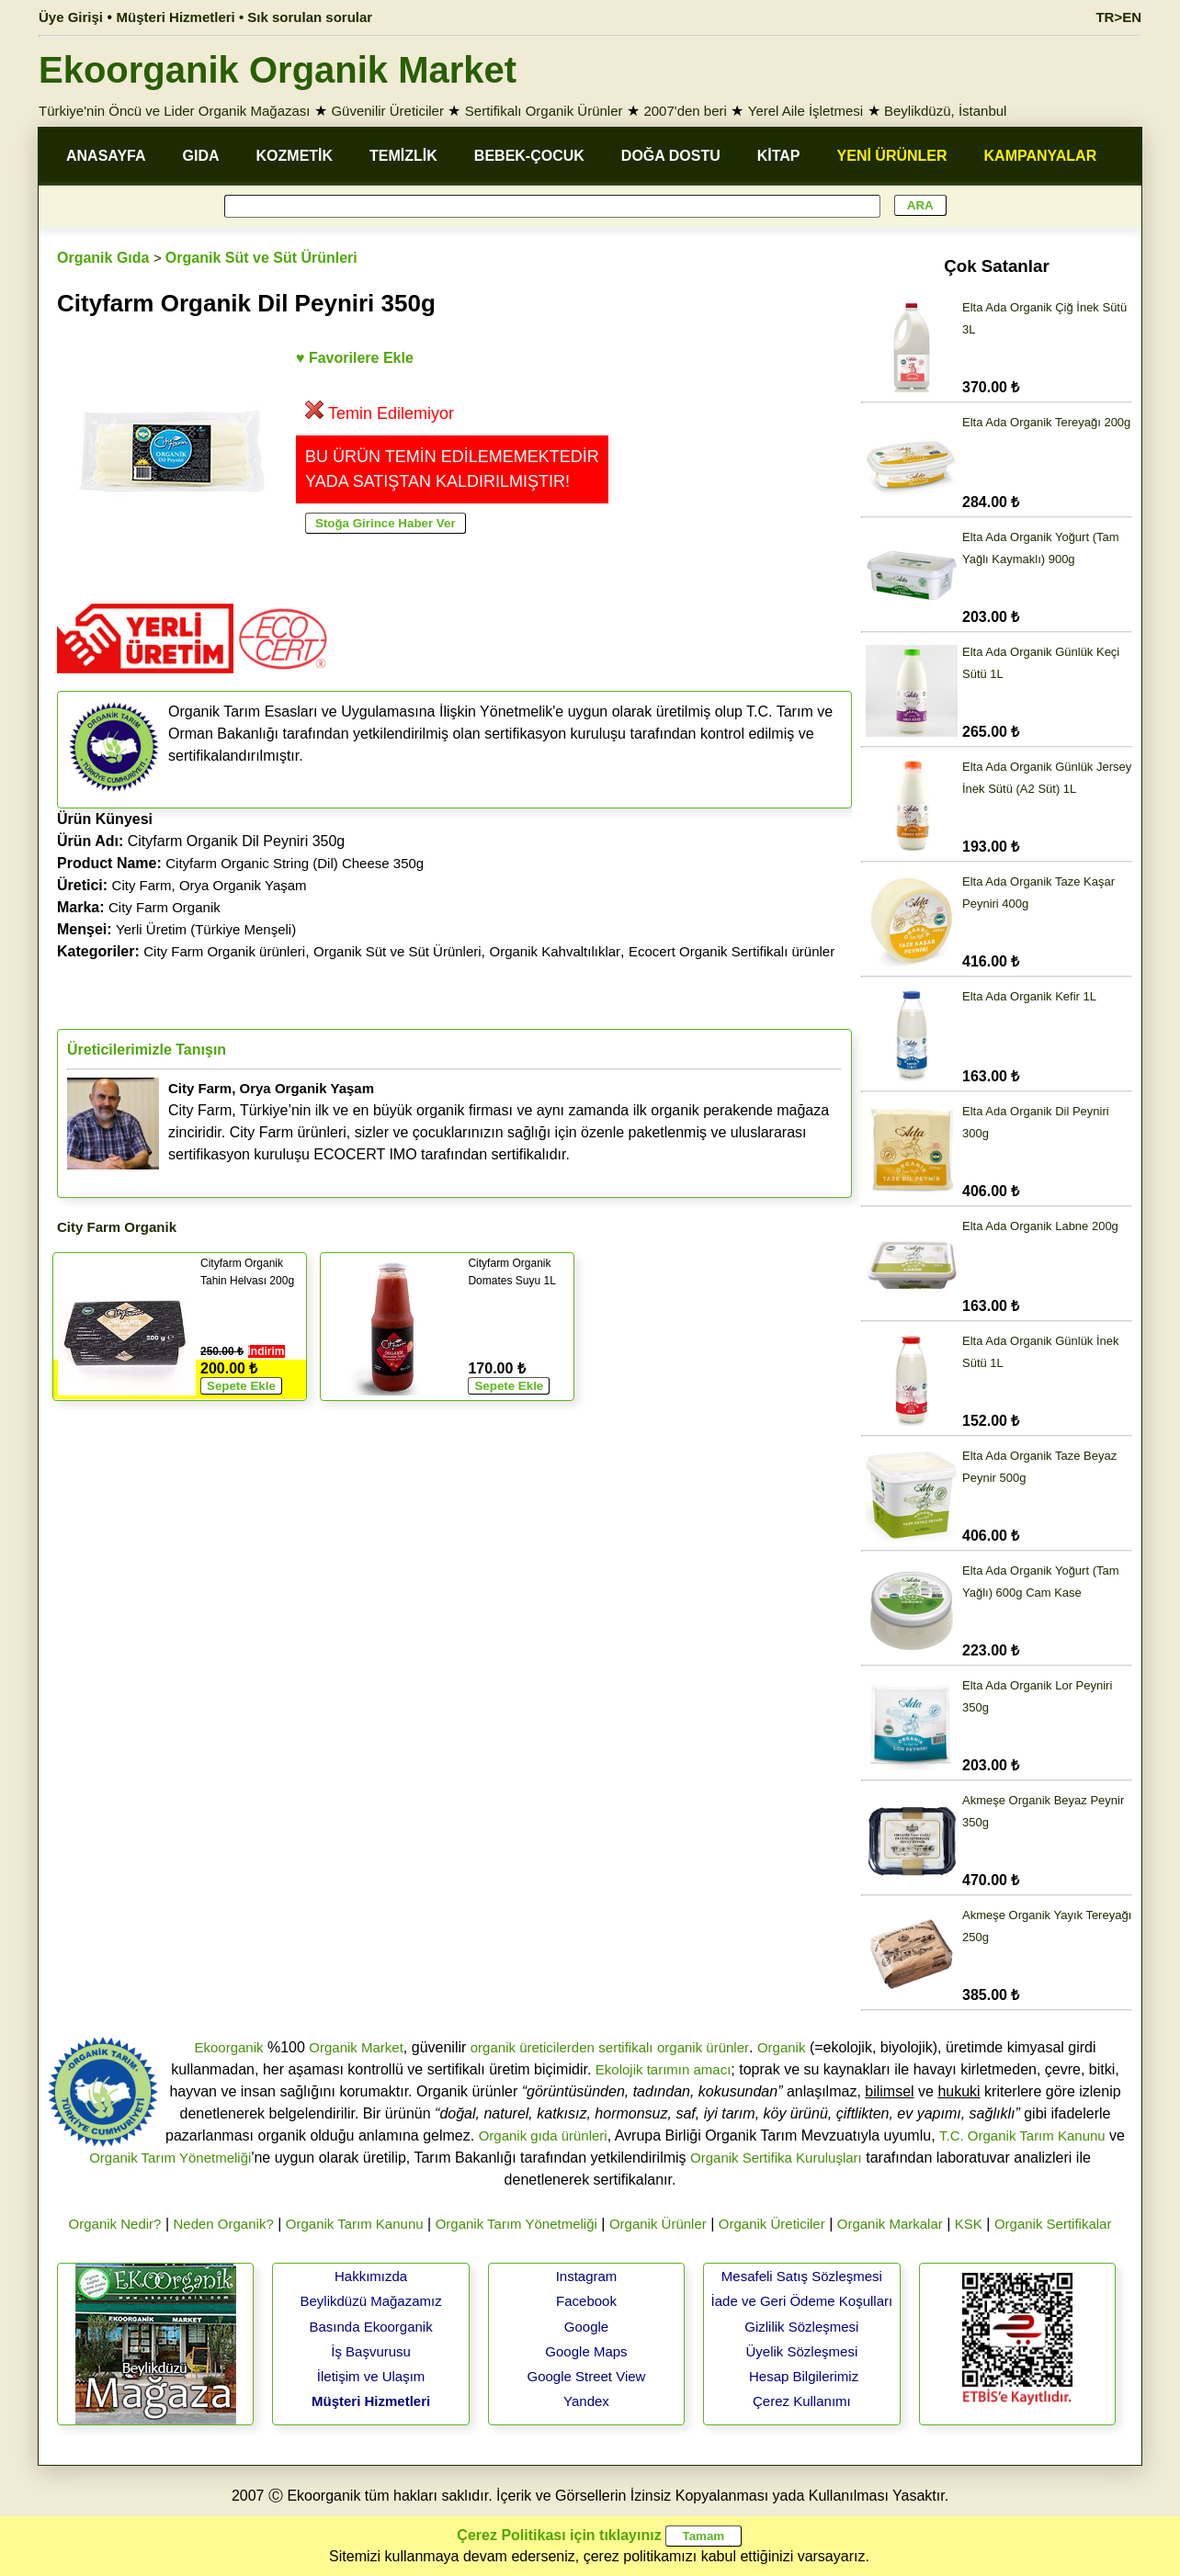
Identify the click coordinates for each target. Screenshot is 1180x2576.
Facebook (586, 2301)
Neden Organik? (224, 2223)
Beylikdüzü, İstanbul (945, 111)
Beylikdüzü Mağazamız (370, 2301)
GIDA (201, 156)
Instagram (587, 2276)
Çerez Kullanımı (802, 2401)
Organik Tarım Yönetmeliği (170, 2157)
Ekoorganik (228, 2047)
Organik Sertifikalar (1053, 2223)
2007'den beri (684, 111)
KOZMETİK (295, 156)
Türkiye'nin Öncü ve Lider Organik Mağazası (175, 111)
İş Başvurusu (371, 2351)
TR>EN (1118, 17)
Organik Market (356, 2047)
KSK (968, 2223)
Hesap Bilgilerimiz (803, 2376)
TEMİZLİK (403, 156)
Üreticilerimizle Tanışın (146, 1049)
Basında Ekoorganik (370, 2326)
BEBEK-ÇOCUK (529, 156)
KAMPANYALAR (1040, 156)
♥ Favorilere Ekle (355, 358)
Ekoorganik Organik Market (277, 70)
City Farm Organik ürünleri (224, 951)
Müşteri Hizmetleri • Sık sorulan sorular (245, 17)
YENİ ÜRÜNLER (892, 156)
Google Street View (586, 2376)
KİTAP (778, 156)
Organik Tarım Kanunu (355, 2223)
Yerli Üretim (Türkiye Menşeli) (206, 929)
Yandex (586, 2401)
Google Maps (586, 2351)
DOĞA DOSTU (670, 156)
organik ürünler (703, 2047)
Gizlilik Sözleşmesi (801, 2326)
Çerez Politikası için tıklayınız (559, 2535)
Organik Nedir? (115, 2223)
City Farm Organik (164, 907)
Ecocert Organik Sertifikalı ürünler (731, 951)
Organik (781, 2047)
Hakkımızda (371, 2276)
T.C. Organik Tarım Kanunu (1022, 2135)
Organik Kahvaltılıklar (555, 951)
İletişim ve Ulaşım (371, 2376)
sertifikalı (625, 2047)
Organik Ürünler (658, 2223)
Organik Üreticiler (772, 2223)
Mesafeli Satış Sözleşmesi (801, 2276)
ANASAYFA (106, 156)
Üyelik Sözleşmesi (802, 2351)
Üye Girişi (71, 17)
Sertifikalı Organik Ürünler (544, 111)
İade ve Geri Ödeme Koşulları (802, 2301)
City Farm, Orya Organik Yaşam (209, 885)
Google (586, 2326)
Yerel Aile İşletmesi (805, 111)
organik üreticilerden (533, 2047)
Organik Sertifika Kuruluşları (776, 2157)
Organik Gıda (103, 258)
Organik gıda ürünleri (543, 2135)
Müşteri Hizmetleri (371, 2401)
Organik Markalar (890, 2223)
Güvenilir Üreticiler (387, 111)
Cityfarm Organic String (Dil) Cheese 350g (294, 863)
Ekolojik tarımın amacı (664, 2069)
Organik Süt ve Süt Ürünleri (261, 258)
